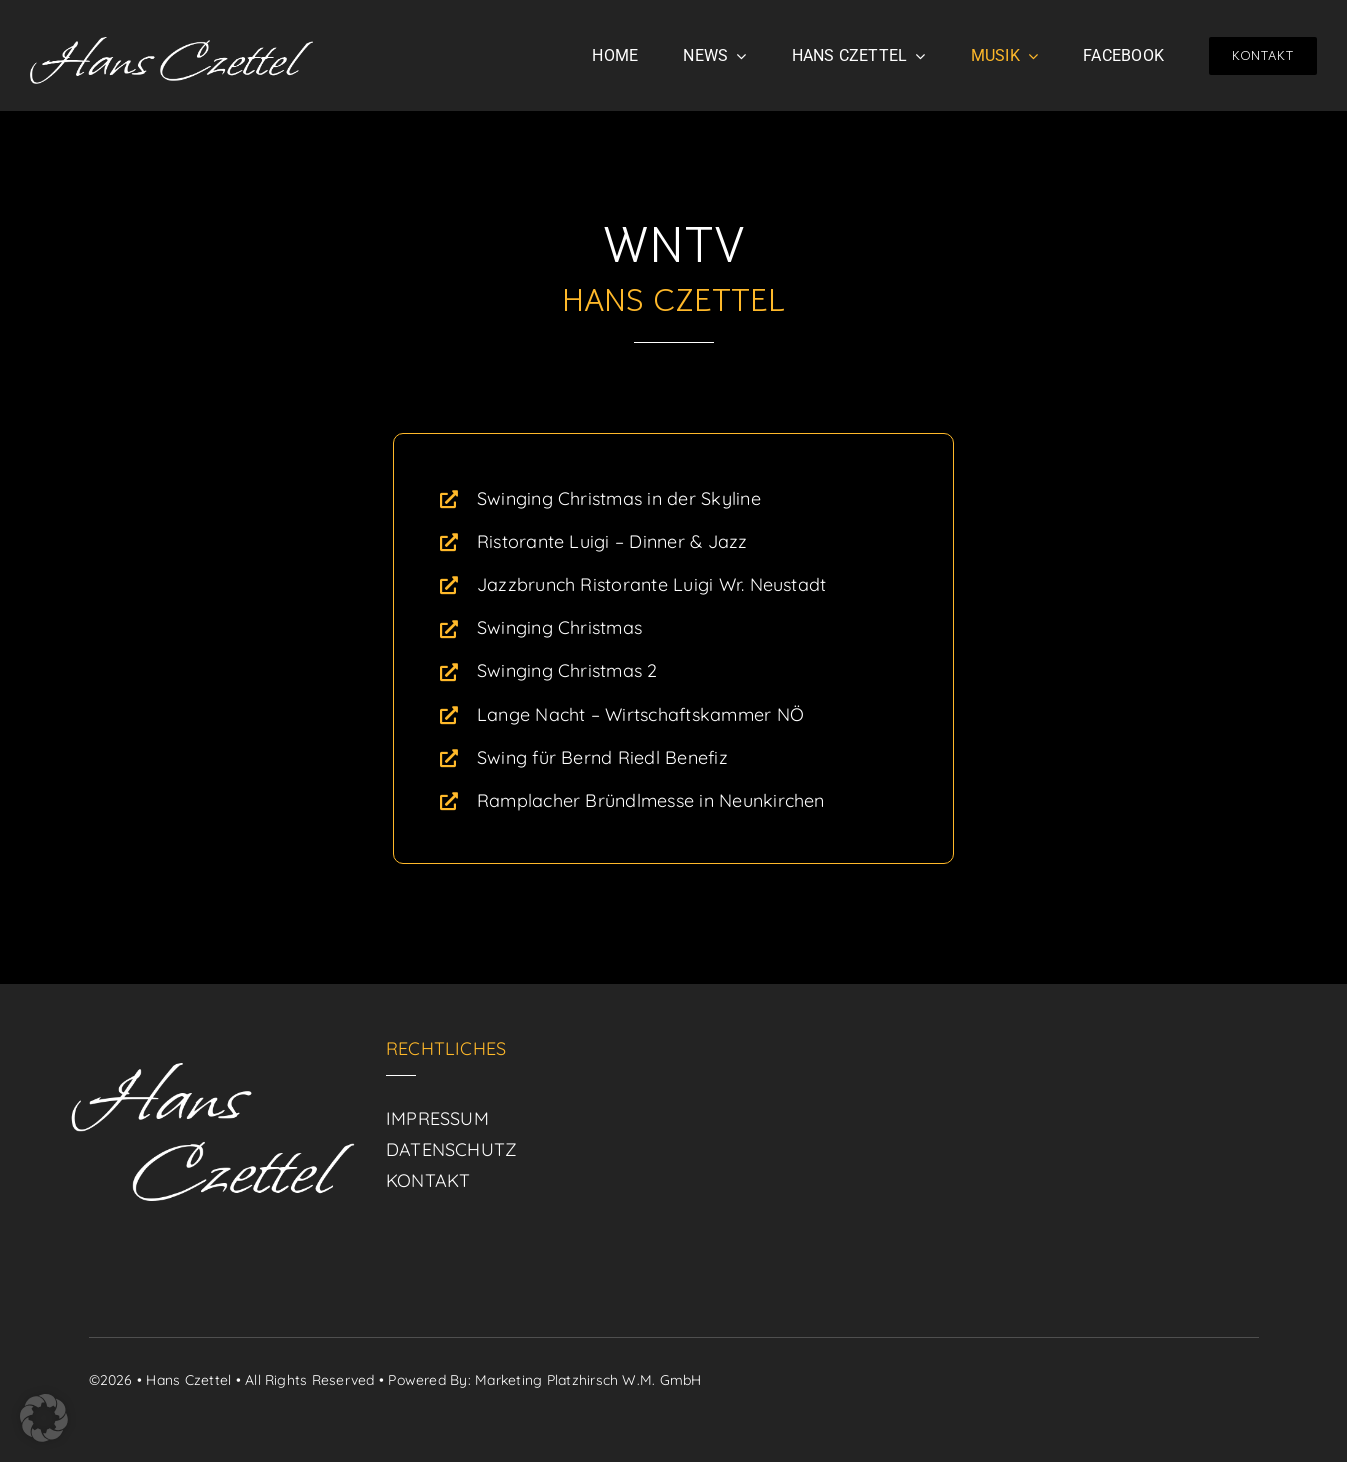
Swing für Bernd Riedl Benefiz (602, 757)
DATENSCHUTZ (452, 1149)
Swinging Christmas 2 (567, 670)
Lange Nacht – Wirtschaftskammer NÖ (640, 714)
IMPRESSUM (437, 1118)
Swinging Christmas (559, 627)
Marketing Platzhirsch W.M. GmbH (588, 1380)
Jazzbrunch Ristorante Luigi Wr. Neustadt (652, 584)
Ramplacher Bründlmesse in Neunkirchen (651, 800)
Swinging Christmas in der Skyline (619, 498)
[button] (44, 1418)
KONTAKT (428, 1180)
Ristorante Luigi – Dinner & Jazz (612, 541)
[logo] (171, 45)
